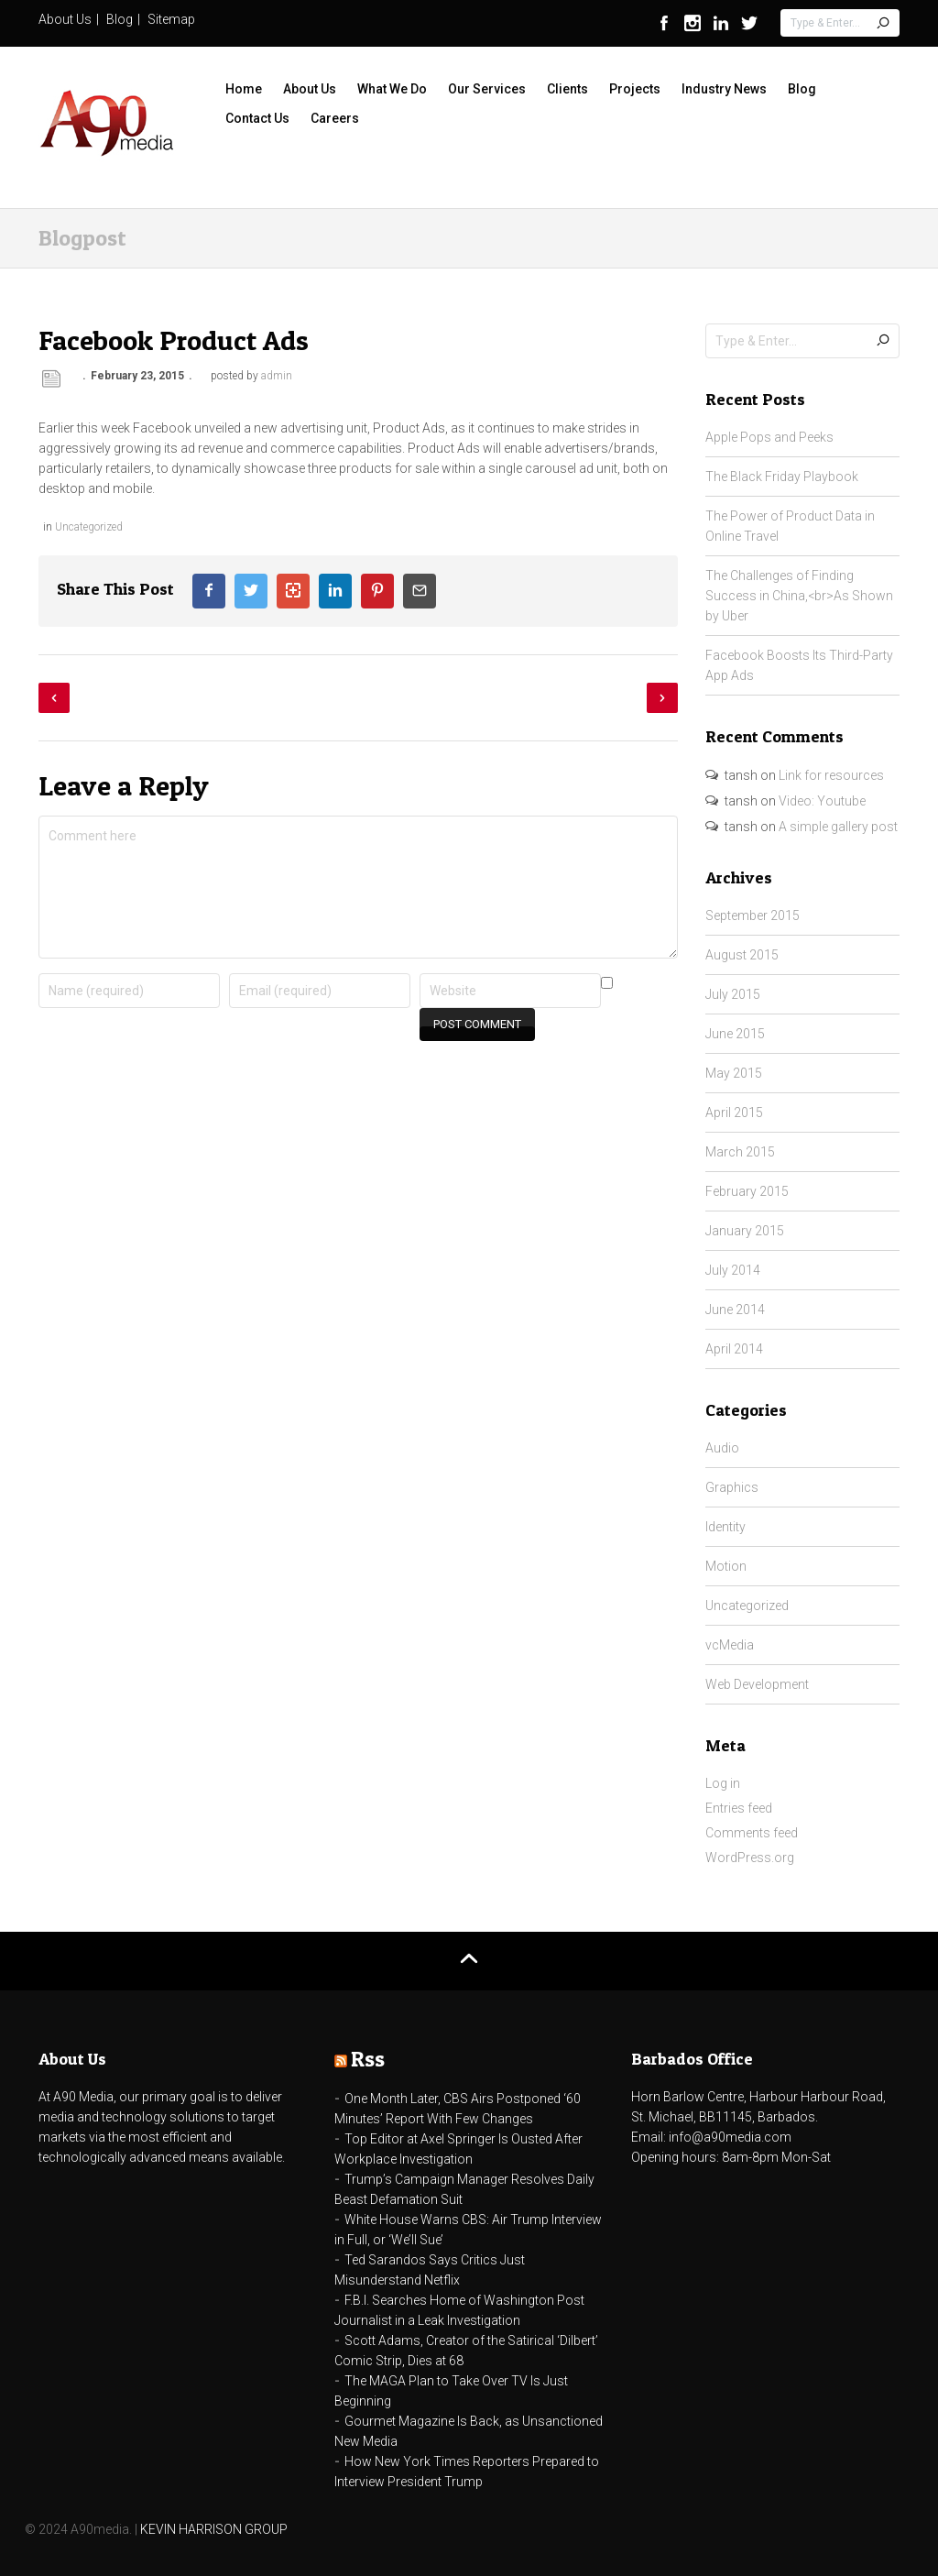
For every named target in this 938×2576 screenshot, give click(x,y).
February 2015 (747, 1191)
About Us (65, 19)
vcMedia (729, 1645)
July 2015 (732, 994)
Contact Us (257, 118)
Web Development (757, 1684)
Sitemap (171, 19)
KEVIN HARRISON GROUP (214, 2529)
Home (243, 89)
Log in (722, 1783)
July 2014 (732, 1270)
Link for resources (831, 775)
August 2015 (742, 955)
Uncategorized (89, 527)
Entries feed (738, 1808)
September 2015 (752, 915)
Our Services (487, 89)
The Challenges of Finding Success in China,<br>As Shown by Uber (799, 595)
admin (276, 375)
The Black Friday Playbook (781, 476)
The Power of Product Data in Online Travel (790, 526)
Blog (119, 19)
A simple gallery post (838, 826)
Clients (567, 89)
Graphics (731, 1487)
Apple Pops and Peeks (769, 437)
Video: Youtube (822, 801)
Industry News (724, 89)
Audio (722, 1448)
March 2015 (740, 1152)
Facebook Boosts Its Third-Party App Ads (799, 665)
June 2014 (735, 1309)
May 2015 (733, 1073)
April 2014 (734, 1349)
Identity (725, 1526)
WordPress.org (749, 1857)
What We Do (392, 89)
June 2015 (735, 1033)
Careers (335, 118)
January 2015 (744, 1230)
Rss (368, 2058)
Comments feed (751, 1832)
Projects (634, 89)
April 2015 (734, 1112)
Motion (726, 1566)
